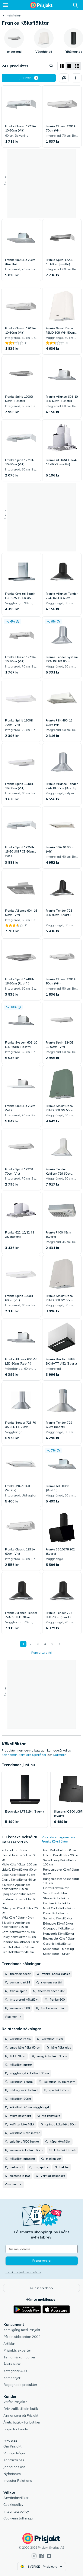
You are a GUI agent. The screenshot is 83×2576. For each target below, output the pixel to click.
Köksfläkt (59, 1755)
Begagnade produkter (20, 2384)
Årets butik (12, 2364)
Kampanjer (11, 2378)
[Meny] (5, 5)
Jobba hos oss (14, 2467)
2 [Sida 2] (30, 1644)
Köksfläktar (14, 15)
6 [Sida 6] (52, 1644)
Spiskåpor (39, 1755)
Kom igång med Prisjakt (21, 2330)
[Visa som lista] (69, 66)
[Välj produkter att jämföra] (63, 78)
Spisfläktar (9, 1755)
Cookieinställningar (18, 2518)
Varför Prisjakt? (15, 2402)
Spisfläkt (25, 1755)
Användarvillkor (15, 2497)
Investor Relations (17, 2480)
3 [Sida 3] (38, 1644)
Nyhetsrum (12, 2473)
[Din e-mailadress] (42, 2249)
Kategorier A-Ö (15, 2371)
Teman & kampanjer (19, 2357)
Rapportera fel (41, 1653)
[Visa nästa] (59, 1644)
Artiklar (9, 2343)
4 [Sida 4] (45, 1644)
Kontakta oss (13, 2460)
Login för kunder (16, 2429)
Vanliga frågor (14, 2453)
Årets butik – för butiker (21, 2422)
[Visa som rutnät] (62, 66)
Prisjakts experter (17, 2350)
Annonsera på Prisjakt (20, 2415)
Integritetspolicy (16, 2511)
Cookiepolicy (13, 2504)
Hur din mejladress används (23, 2272)
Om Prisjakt (12, 2446)
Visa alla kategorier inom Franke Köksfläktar (59, 1839)
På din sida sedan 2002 (22, 2336)
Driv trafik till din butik (20, 2408)
